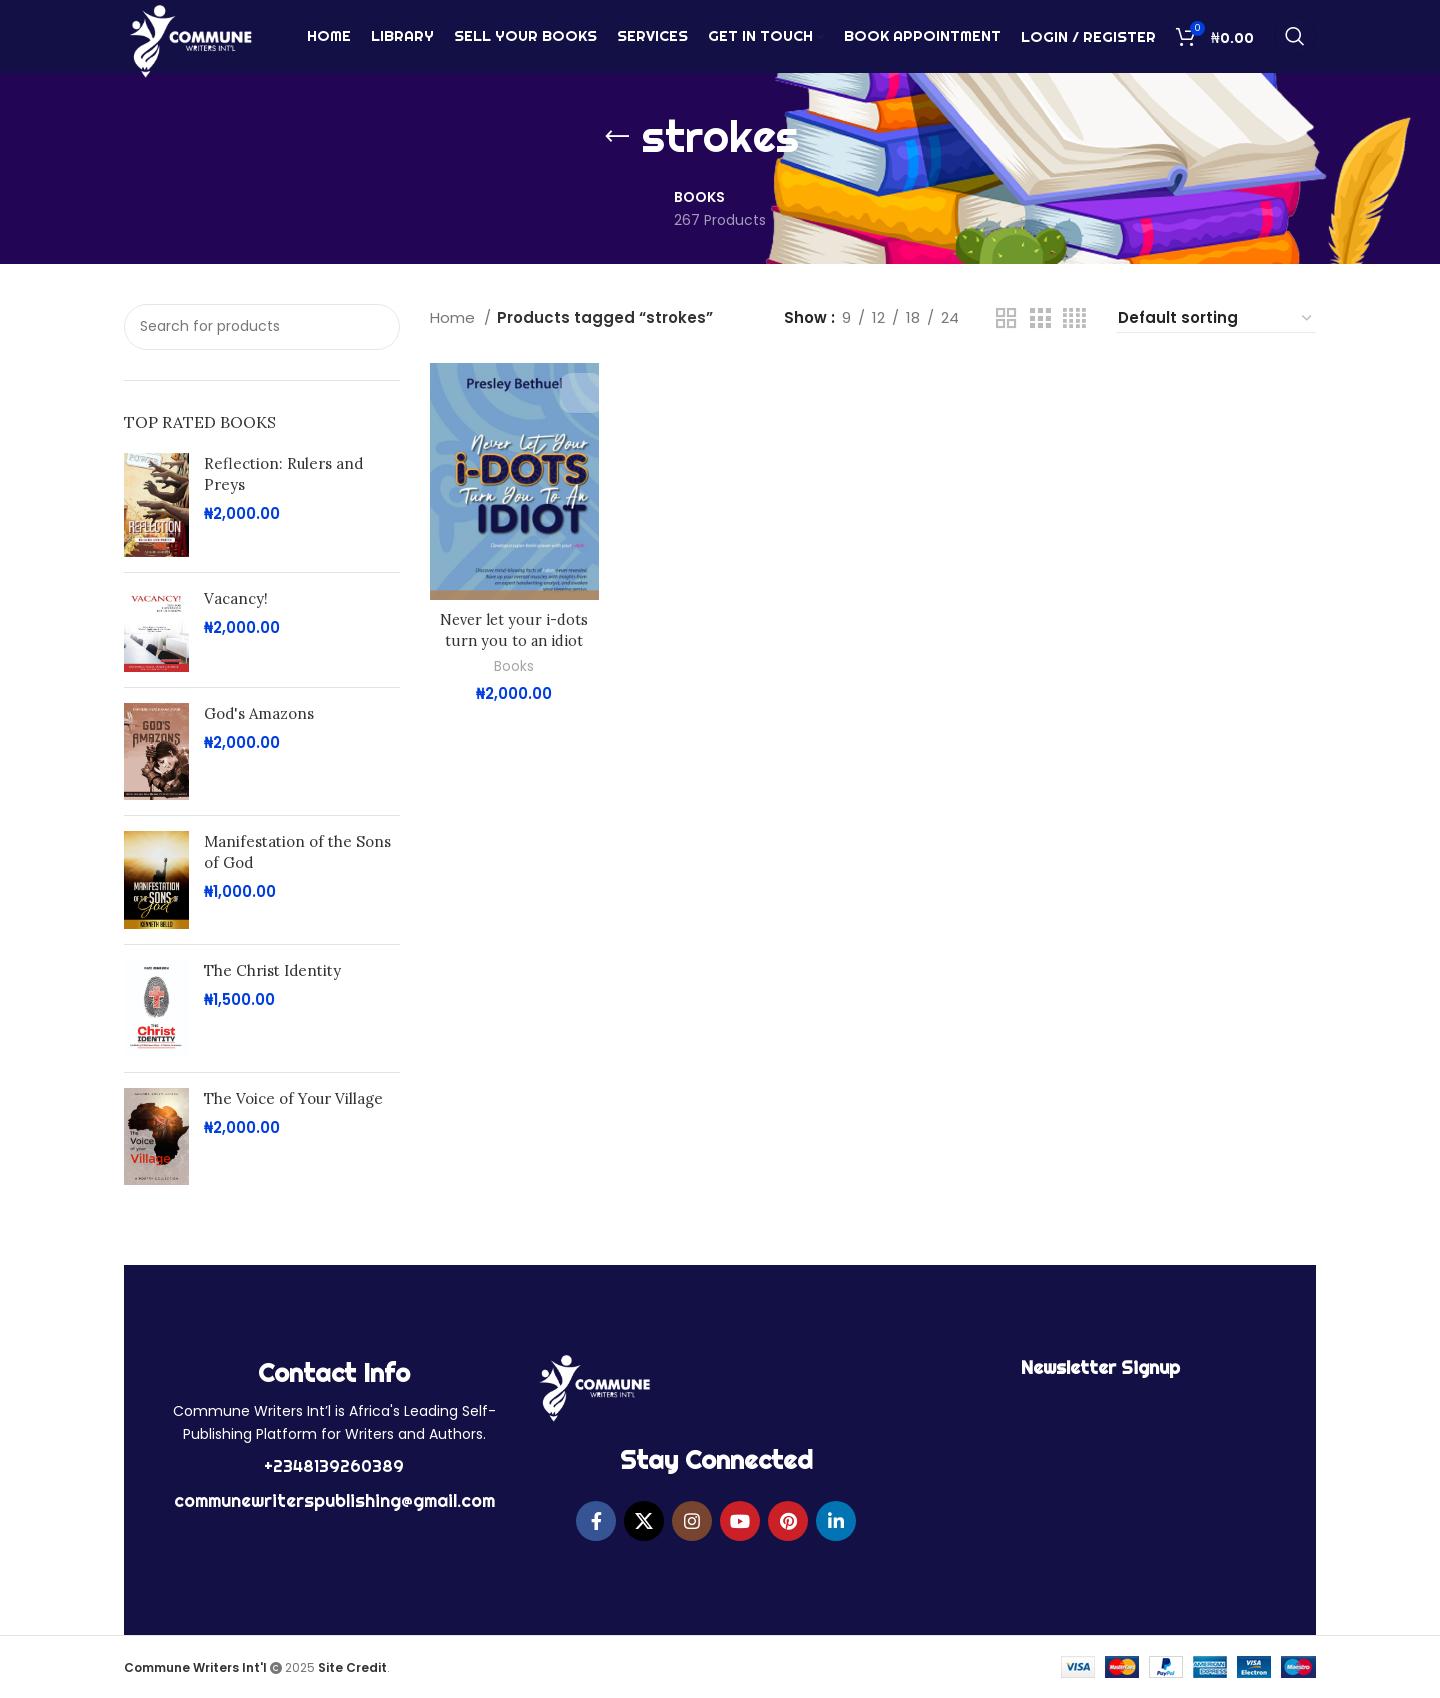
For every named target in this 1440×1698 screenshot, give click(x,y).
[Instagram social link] (692, 1521)
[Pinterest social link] (788, 1521)
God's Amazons (259, 713)
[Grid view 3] (1040, 318)
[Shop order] (1216, 318)
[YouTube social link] (740, 1521)
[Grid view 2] (1006, 318)
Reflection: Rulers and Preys (283, 474)
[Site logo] (190, 43)
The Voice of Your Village (293, 1098)
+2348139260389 (334, 1466)
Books (514, 666)
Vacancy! (236, 598)
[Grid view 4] (1074, 318)
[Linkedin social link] (836, 1521)
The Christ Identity (272, 970)
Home (454, 317)
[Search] (1295, 45)
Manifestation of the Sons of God (297, 852)
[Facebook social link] (596, 1521)
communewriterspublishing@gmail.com (334, 1500)
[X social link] (644, 1521)
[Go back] (617, 137)
